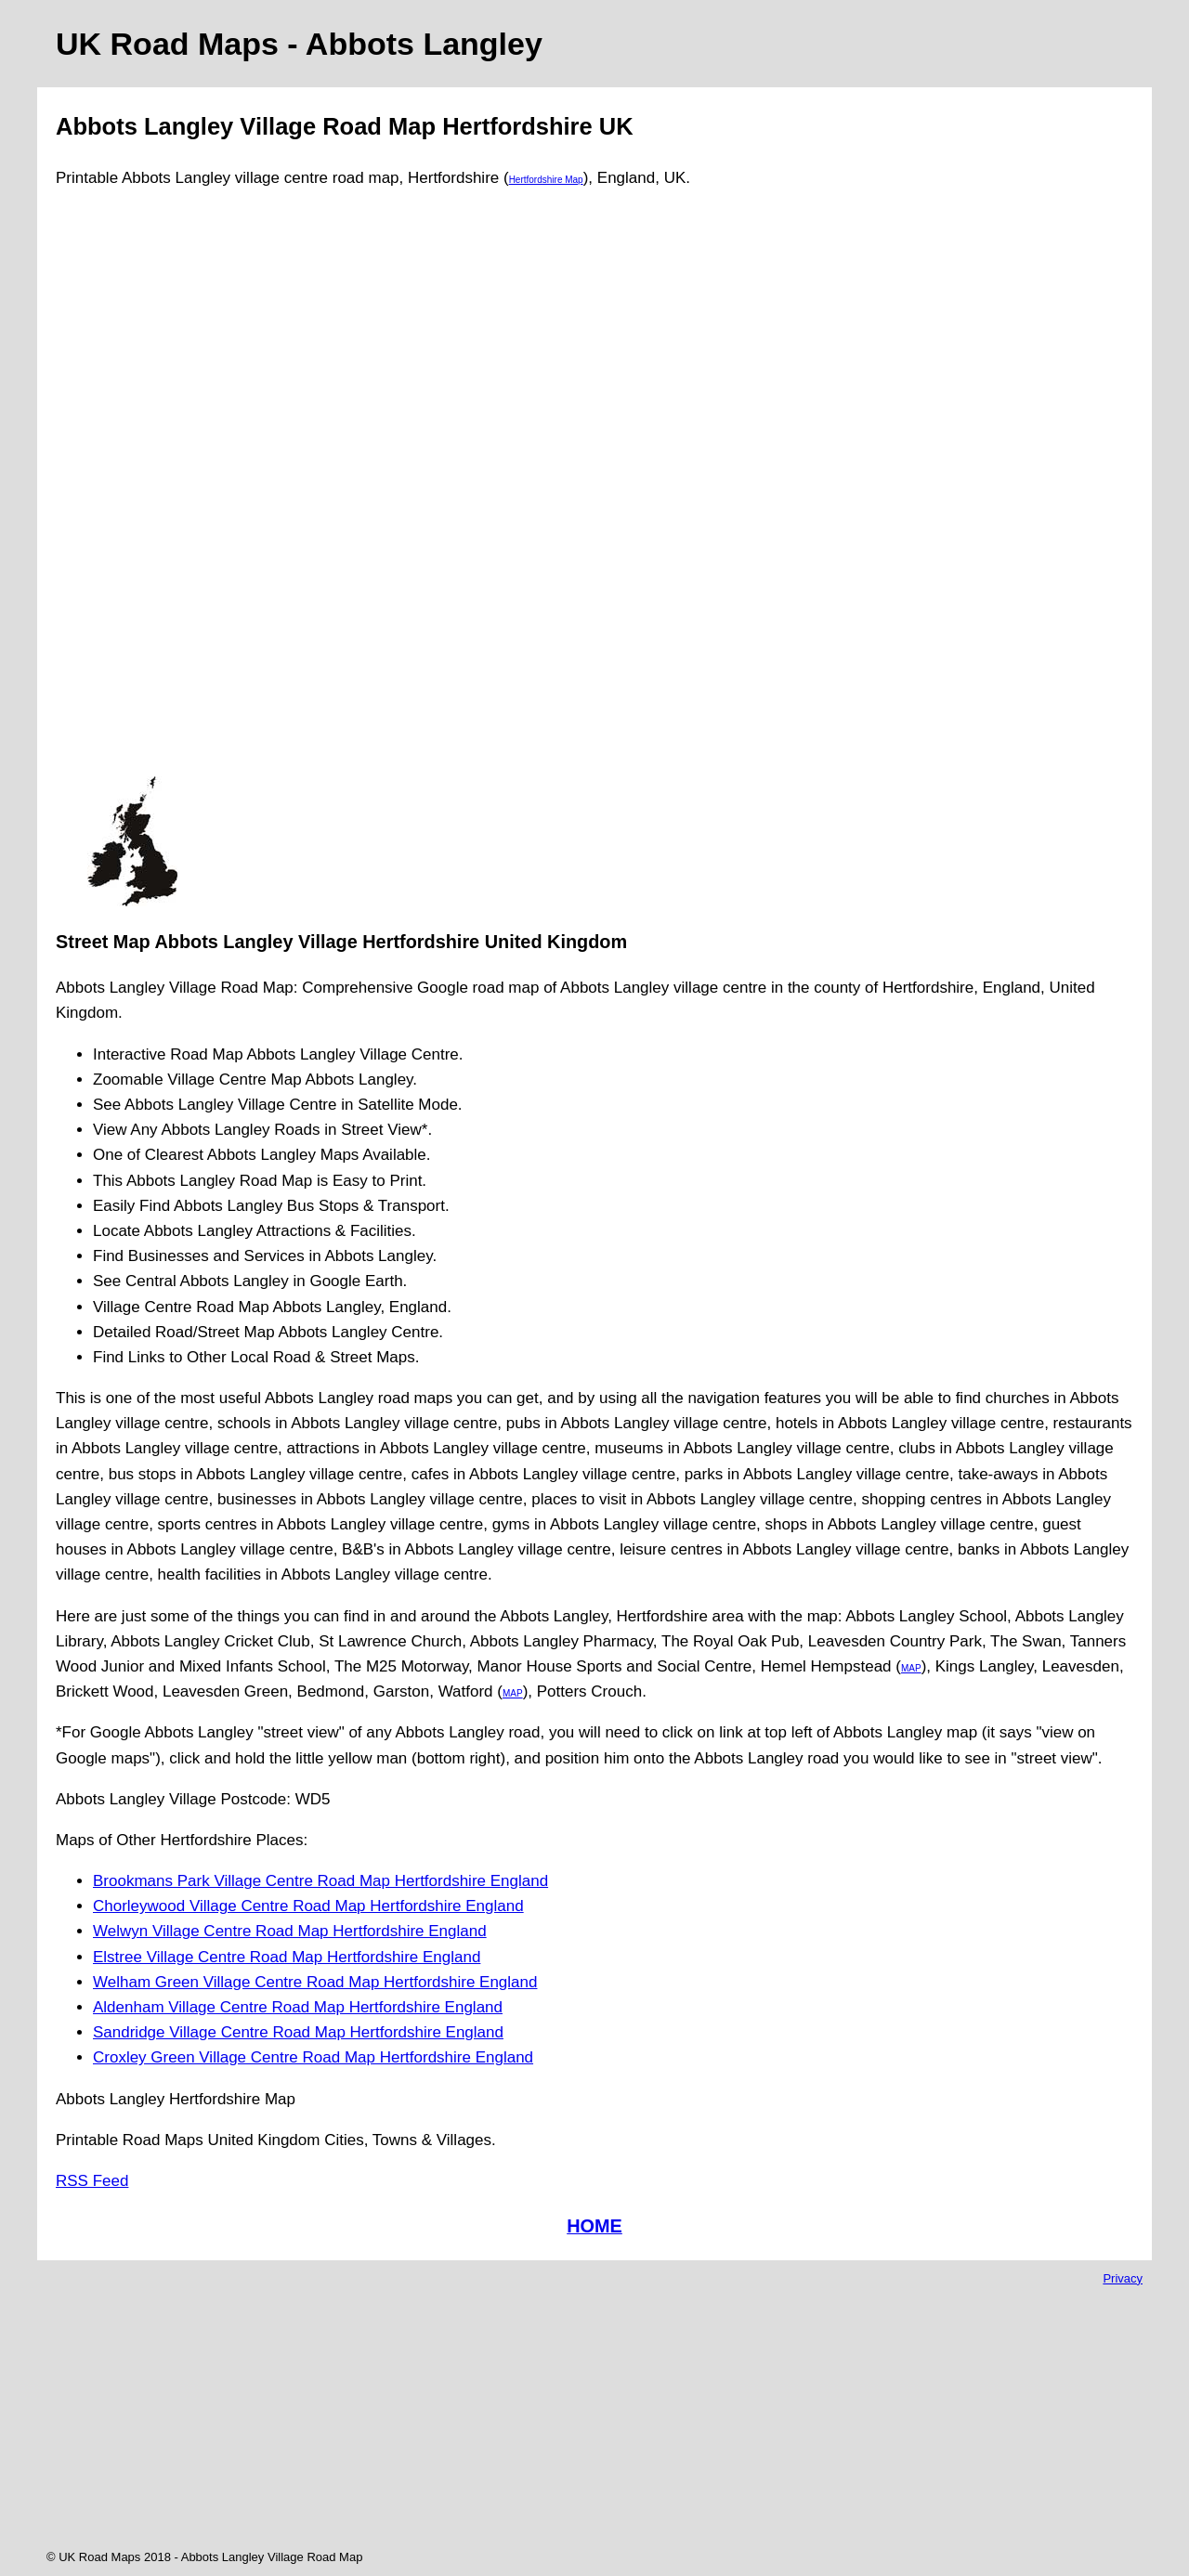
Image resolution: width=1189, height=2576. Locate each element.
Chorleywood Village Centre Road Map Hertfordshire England (308, 1906)
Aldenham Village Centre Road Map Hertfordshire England (298, 2007)
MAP (911, 1668)
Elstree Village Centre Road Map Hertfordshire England (286, 1957)
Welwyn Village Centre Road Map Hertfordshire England (290, 1931)
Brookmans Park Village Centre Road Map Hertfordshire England (320, 1881)
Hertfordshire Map (546, 180)
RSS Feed (92, 2181)
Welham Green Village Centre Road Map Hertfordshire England (315, 1982)
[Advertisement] (132, 490)
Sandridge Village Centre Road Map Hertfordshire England (298, 2032)
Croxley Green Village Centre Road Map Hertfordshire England (313, 2057)
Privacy (1123, 2278)
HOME (594, 2226)
